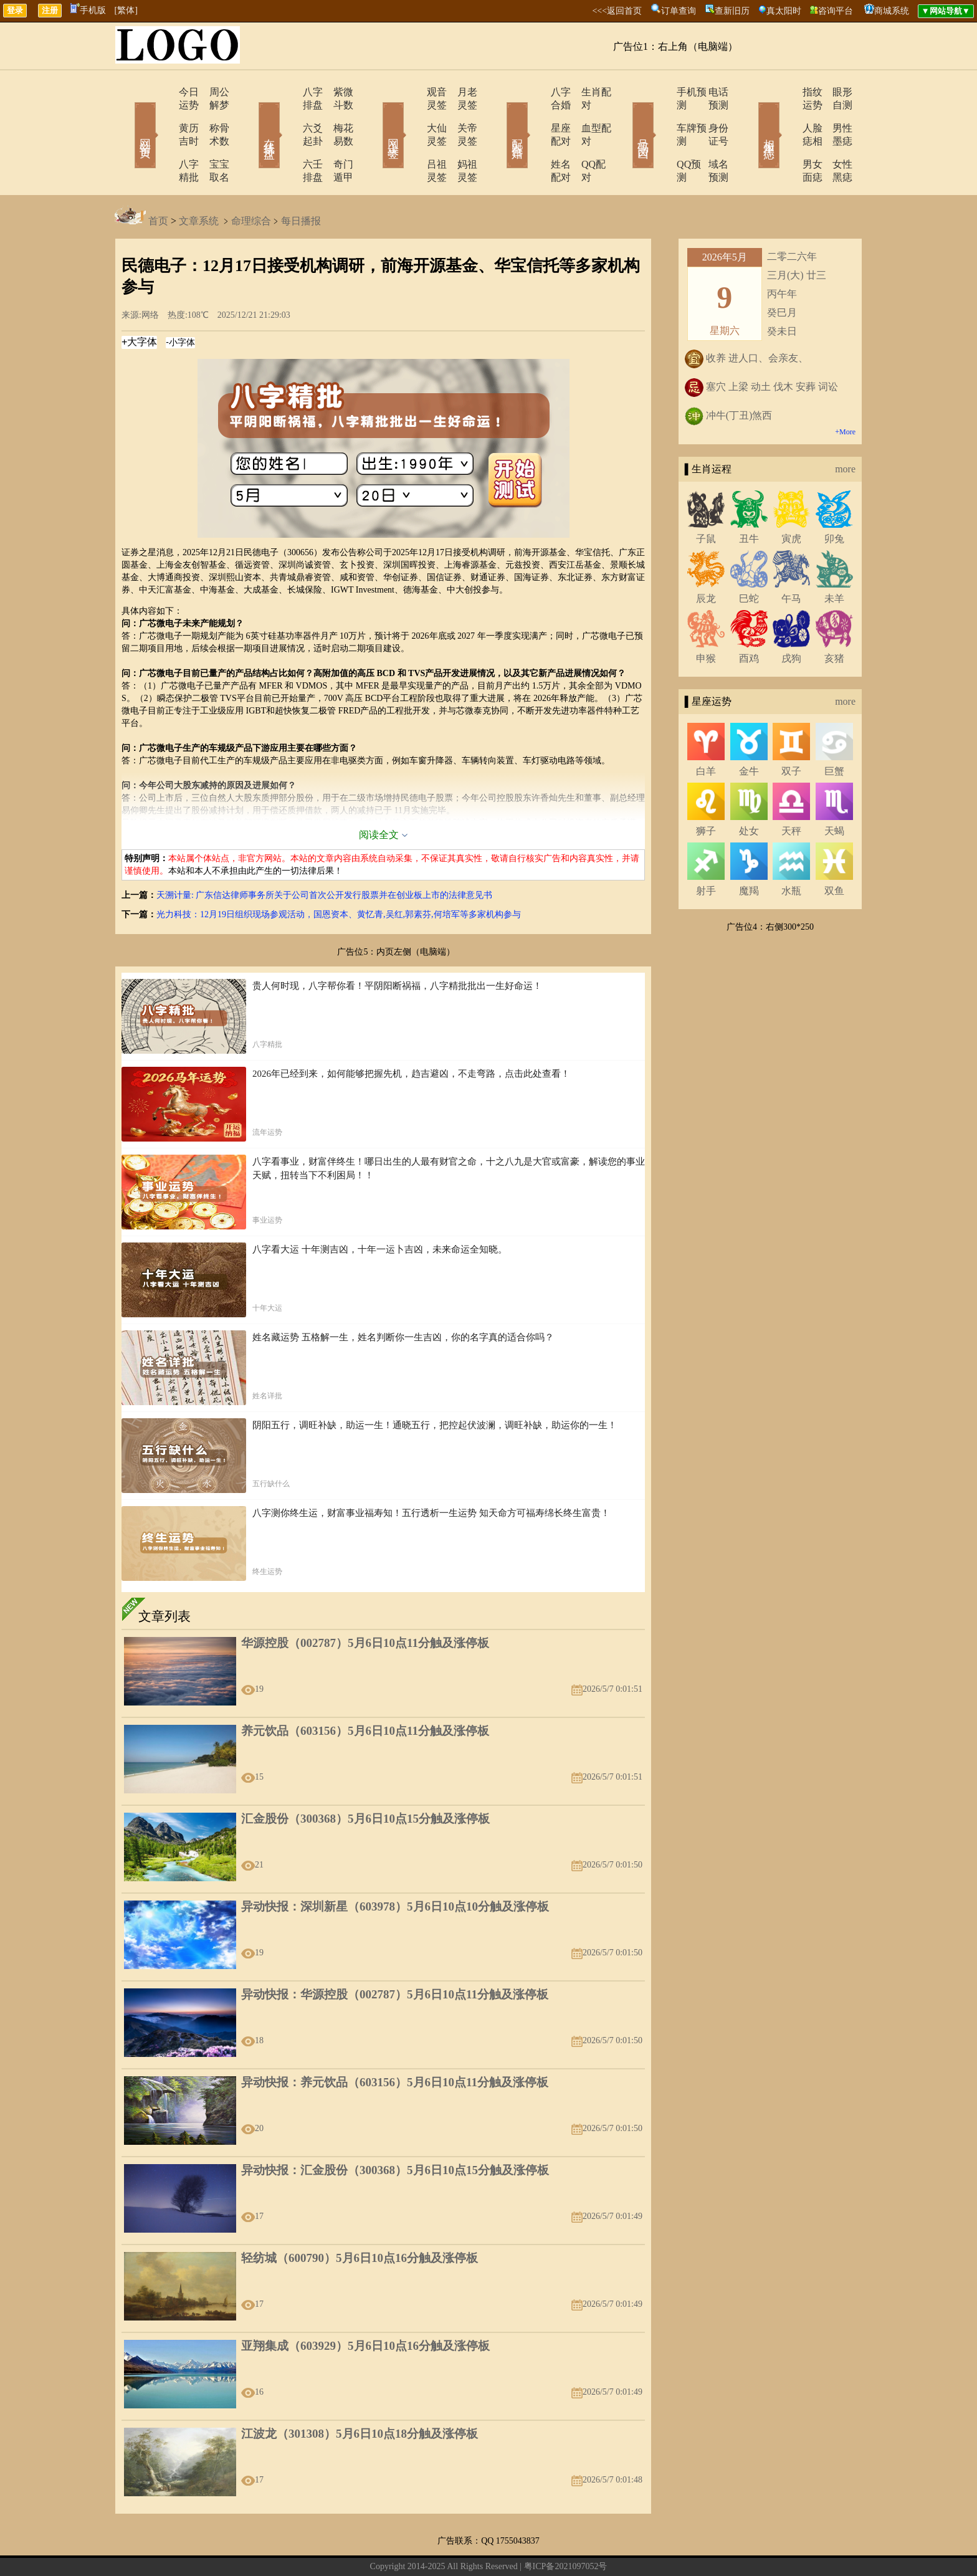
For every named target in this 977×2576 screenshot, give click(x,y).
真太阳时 (783, 11)
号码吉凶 (625, 117)
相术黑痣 (750, 117)
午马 (791, 559)
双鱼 (834, 851)
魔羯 (749, 851)
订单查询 (678, 11)
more (845, 429)
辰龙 (706, 559)
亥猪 (834, 619)
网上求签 (376, 117)
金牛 (749, 732)
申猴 (706, 619)
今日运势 (163, 92)
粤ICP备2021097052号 (566, 2527)
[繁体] (126, 10)
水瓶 (791, 851)
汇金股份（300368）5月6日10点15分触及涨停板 (365, 1779)
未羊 (834, 559)
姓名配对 (536, 138)
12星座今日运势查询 (579, 2547)
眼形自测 (834, 92)
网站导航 (430, 2547)
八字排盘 (287, 92)
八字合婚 (536, 92)
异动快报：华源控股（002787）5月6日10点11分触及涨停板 (394, 1955)
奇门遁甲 (336, 138)
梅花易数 (336, 115)
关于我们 (356, 2547)
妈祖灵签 (460, 138)
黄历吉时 (163, 115)
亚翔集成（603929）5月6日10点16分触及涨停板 (365, 2306)
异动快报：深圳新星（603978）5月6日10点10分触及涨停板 (395, 1867)
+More (845, 392)
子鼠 (706, 499)
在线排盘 (251, 117)
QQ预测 (658, 138)
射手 (706, 851)
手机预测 (661, 92)
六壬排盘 (287, 138)
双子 (791, 732)
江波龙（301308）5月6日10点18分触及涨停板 (359, 2394)
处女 (749, 791)
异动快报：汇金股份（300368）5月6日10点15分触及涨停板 (395, 2130)
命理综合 (251, 181)
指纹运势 (786, 92)
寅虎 (791, 499)
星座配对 (536, 115)
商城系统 (891, 11)
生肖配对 (585, 92)
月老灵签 (460, 92)
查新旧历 (732, 11)
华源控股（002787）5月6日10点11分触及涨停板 (365, 1603)
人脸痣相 (786, 115)
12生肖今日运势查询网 (494, 2547)
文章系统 (199, 181)
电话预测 (710, 92)
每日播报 (301, 181)
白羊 (706, 732)
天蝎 (834, 791)
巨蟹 (834, 732)
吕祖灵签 (412, 138)
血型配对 (585, 115)
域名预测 (710, 138)
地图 (629, 2547)
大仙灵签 (412, 115)
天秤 (791, 791)
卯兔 (834, 499)
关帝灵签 (460, 115)
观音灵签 (412, 92)
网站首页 (127, 117)
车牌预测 (661, 115)
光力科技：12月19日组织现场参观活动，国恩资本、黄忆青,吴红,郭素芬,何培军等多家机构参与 (338, 875)
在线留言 (393, 2547)
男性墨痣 (834, 115)
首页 (158, 181)
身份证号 (710, 115)
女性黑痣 (834, 138)
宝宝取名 (211, 138)
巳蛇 (749, 559)
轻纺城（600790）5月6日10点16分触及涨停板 (359, 2218)
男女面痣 (786, 138)
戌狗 (791, 619)
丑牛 (749, 499)
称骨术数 (211, 115)
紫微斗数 (336, 92)
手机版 (88, 10)
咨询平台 (835, 11)
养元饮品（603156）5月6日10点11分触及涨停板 (365, 1691)
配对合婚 (501, 117)
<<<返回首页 (617, 11)
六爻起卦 (287, 115)
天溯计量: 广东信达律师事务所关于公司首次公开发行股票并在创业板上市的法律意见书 (324, 856)
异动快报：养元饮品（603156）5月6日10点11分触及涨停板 (394, 2042)
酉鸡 (749, 619)
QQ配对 (582, 138)
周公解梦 (211, 92)
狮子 (706, 791)
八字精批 (163, 138)
